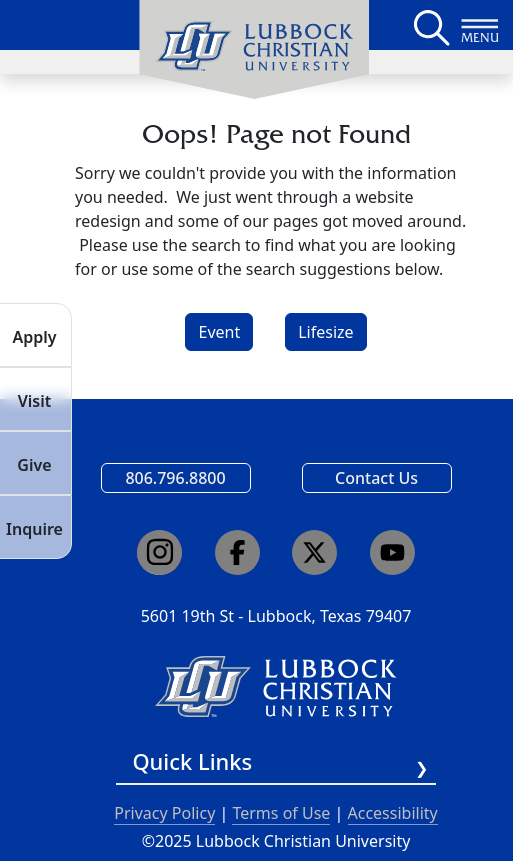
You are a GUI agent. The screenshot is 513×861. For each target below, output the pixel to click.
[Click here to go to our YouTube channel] (392, 552)
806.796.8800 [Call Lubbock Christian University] (175, 478)
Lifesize (325, 332)
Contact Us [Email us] (376, 478)
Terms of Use (281, 813)
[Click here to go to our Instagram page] (159, 552)
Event (219, 332)
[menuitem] (254, 50)
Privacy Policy (164, 813)
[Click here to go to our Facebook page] (237, 552)
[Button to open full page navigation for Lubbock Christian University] (480, 25)
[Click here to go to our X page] (314, 552)
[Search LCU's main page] (430, 25)
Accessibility (393, 813)
